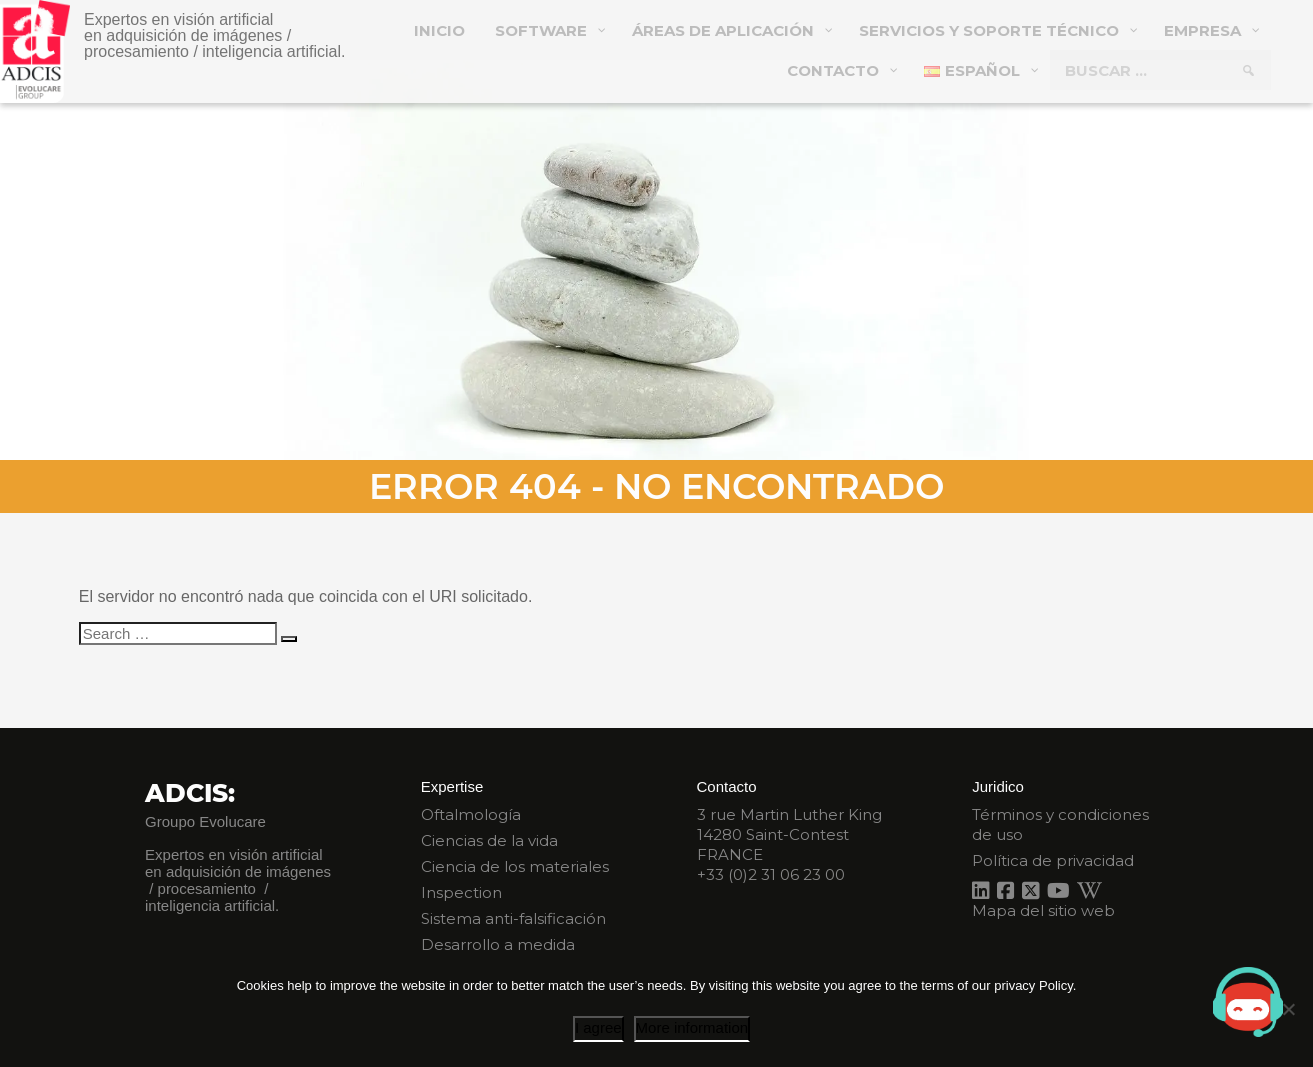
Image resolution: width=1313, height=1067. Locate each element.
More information (692, 1027)
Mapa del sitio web (1043, 910)
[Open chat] (1248, 1002)
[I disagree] (1288, 1009)
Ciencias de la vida (489, 840)
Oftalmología (471, 814)
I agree (598, 1027)
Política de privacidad (1053, 860)
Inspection (461, 892)
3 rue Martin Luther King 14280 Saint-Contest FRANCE (789, 834)
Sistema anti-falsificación (513, 918)
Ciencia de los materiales (515, 866)
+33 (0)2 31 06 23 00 (771, 874)
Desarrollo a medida (498, 944)
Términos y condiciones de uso (1060, 824)
